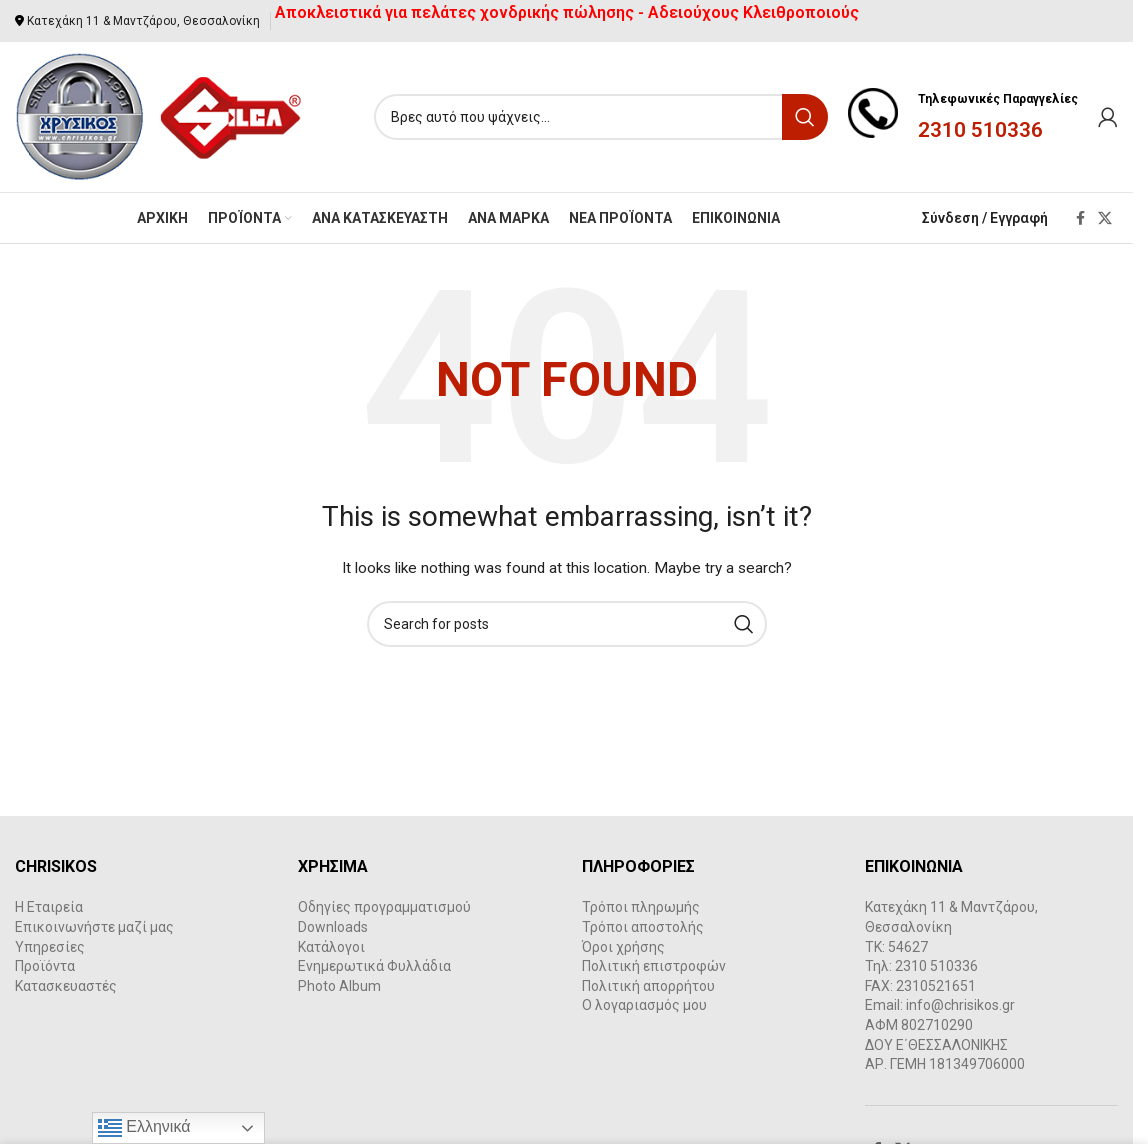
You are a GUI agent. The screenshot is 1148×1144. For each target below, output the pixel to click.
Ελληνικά (144, 1128)
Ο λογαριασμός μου (644, 1005)
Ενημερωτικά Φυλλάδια (374, 966)
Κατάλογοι (331, 947)
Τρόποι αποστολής (643, 927)
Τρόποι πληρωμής (641, 907)
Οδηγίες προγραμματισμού (384, 907)
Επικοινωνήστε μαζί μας (94, 927)
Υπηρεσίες (50, 947)
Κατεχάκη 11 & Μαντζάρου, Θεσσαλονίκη (143, 21)
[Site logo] (159, 116)
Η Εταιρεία (49, 907)
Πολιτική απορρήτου (648, 986)
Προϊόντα (45, 966)
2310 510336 (980, 130)
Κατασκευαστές (66, 986)
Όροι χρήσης (623, 947)
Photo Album (339, 986)
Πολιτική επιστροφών (654, 966)
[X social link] (1105, 218)
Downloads (333, 927)
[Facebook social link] (1080, 218)
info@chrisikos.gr (960, 1005)
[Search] (601, 117)
